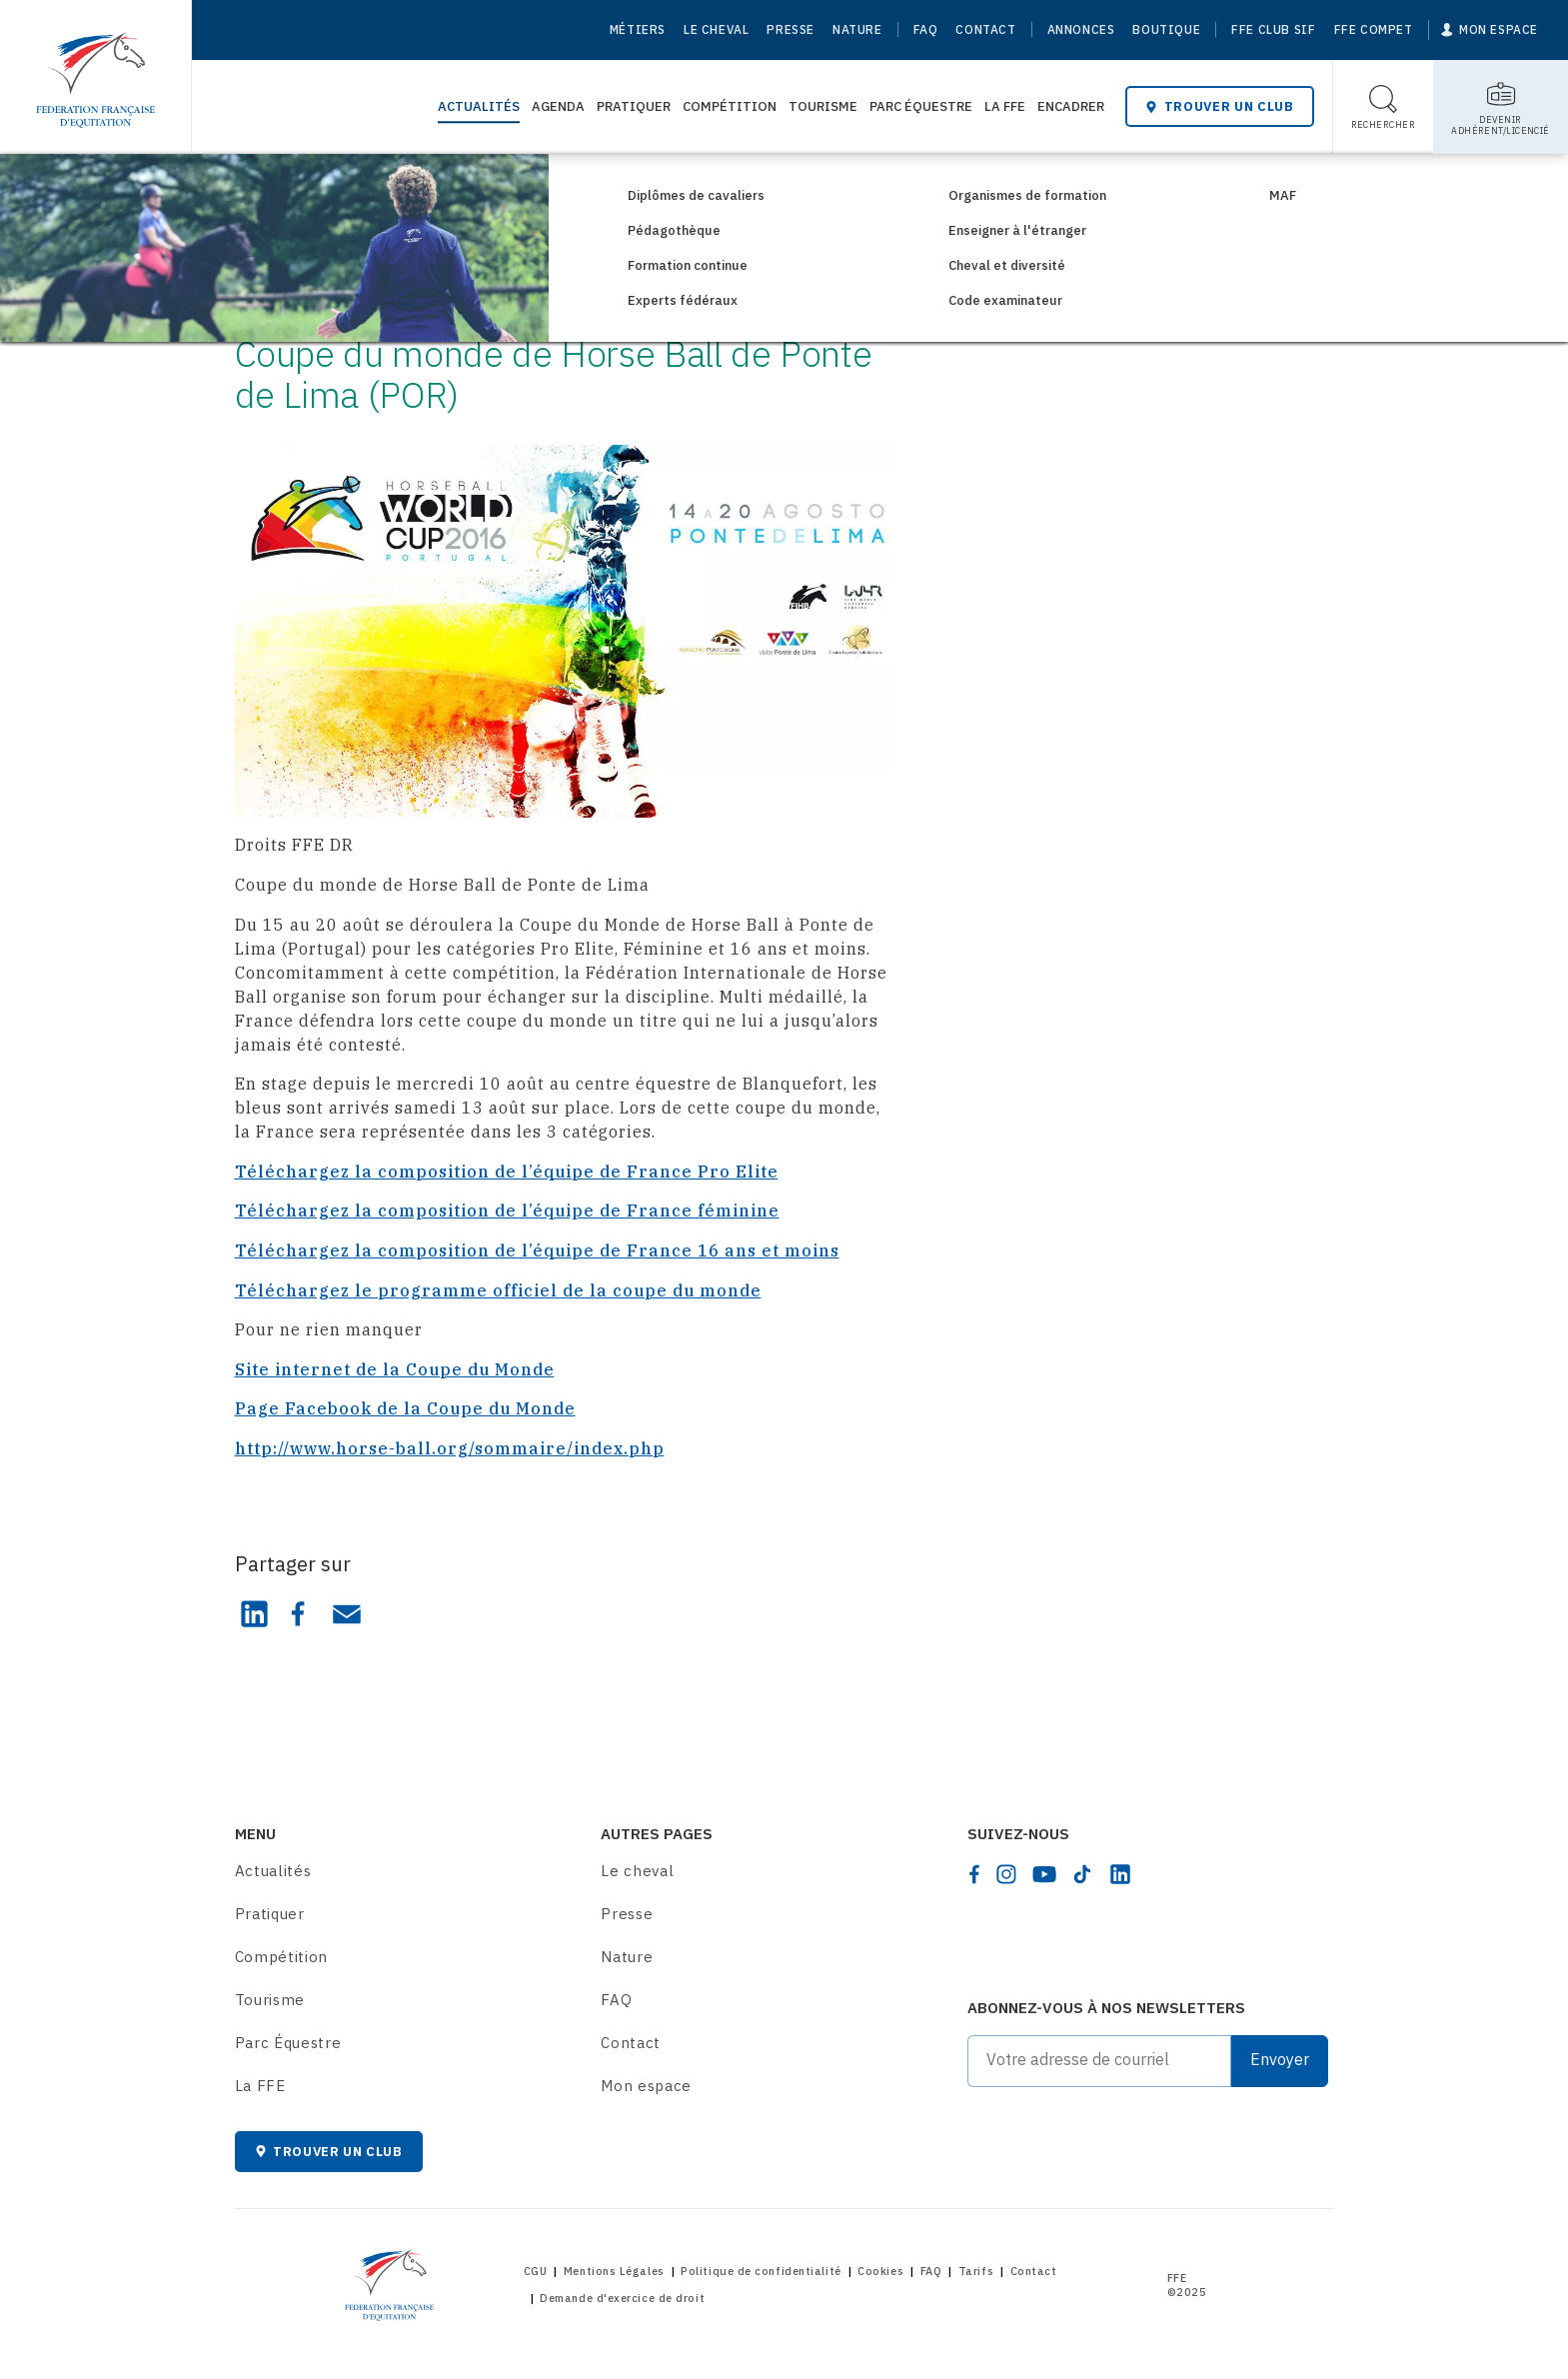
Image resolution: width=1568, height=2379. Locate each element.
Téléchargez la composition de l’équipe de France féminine (507, 1210)
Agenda (558, 106)
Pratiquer (634, 106)
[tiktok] (1082, 1874)
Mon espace (646, 2085)
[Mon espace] (1489, 30)
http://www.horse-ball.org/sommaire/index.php (450, 1448)
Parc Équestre (920, 106)
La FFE (1004, 106)
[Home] (95, 70)
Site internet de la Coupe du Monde (395, 1369)
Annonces (1081, 29)
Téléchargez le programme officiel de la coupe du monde (498, 1290)
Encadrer (1070, 106)
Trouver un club (1219, 106)
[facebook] (974, 1874)
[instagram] (1006, 1874)
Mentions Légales (614, 2271)
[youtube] (1044, 1874)
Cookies (880, 2271)
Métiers (638, 29)
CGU (536, 2271)
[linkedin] (1120, 1874)
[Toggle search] (1383, 107)
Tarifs (975, 2271)
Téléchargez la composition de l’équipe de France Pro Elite (507, 1172)
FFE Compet (1373, 29)
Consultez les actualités (364, 187)
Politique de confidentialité (760, 2271)
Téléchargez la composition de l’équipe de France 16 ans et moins (537, 1250)
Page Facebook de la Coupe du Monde (405, 1408)
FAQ (925, 29)
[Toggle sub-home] (1500, 107)
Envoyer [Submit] (1279, 2059)
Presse (790, 29)
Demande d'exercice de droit (622, 2298)
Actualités (479, 106)
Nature (857, 29)
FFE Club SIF (1273, 29)
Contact (985, 29)
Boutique (1166, 29)
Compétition (730, 106)
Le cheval (716, 29)
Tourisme (822, 106)
